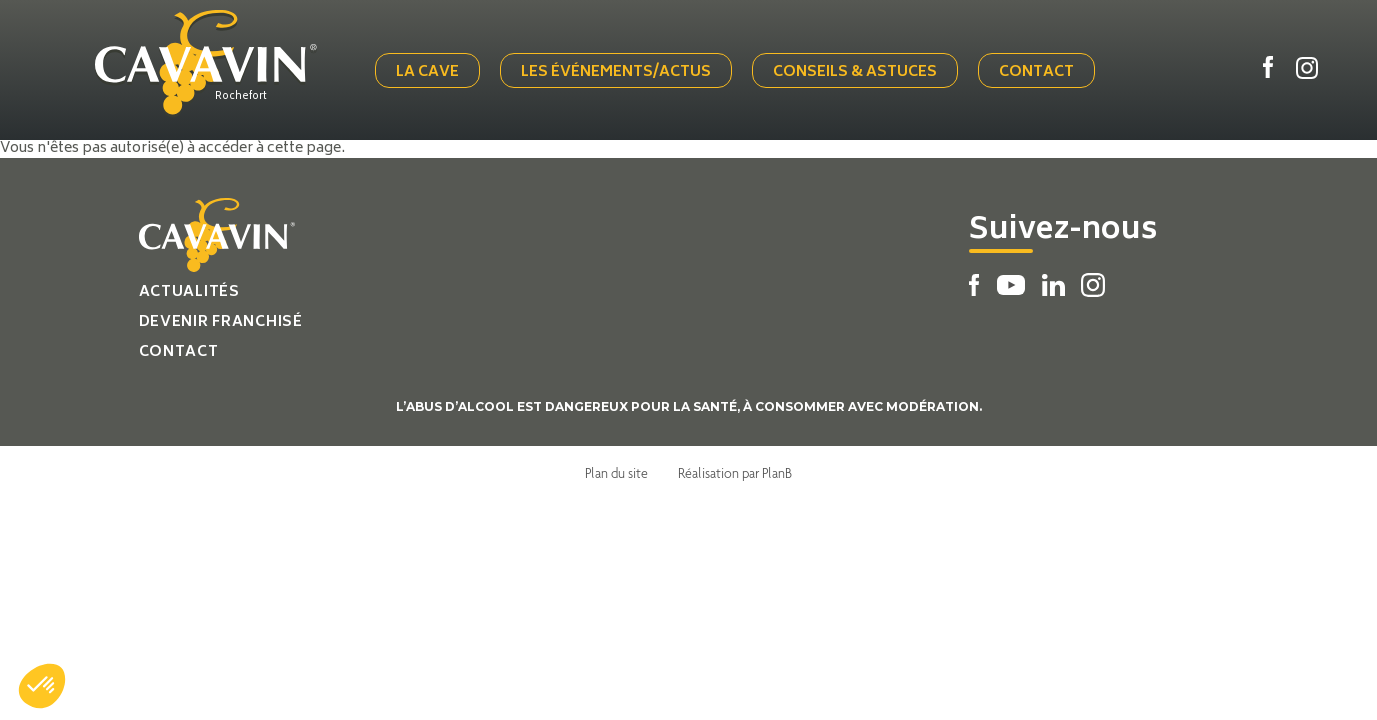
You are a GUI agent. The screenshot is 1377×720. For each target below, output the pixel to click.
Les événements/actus (616, 72)
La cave (427, 72)
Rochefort (241, 97)
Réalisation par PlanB (735, 473)
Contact (1036, 72)
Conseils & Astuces (855, 72)
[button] (42, 686)
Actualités (189, 292)
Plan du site (616, 473)
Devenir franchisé (221, 322)
